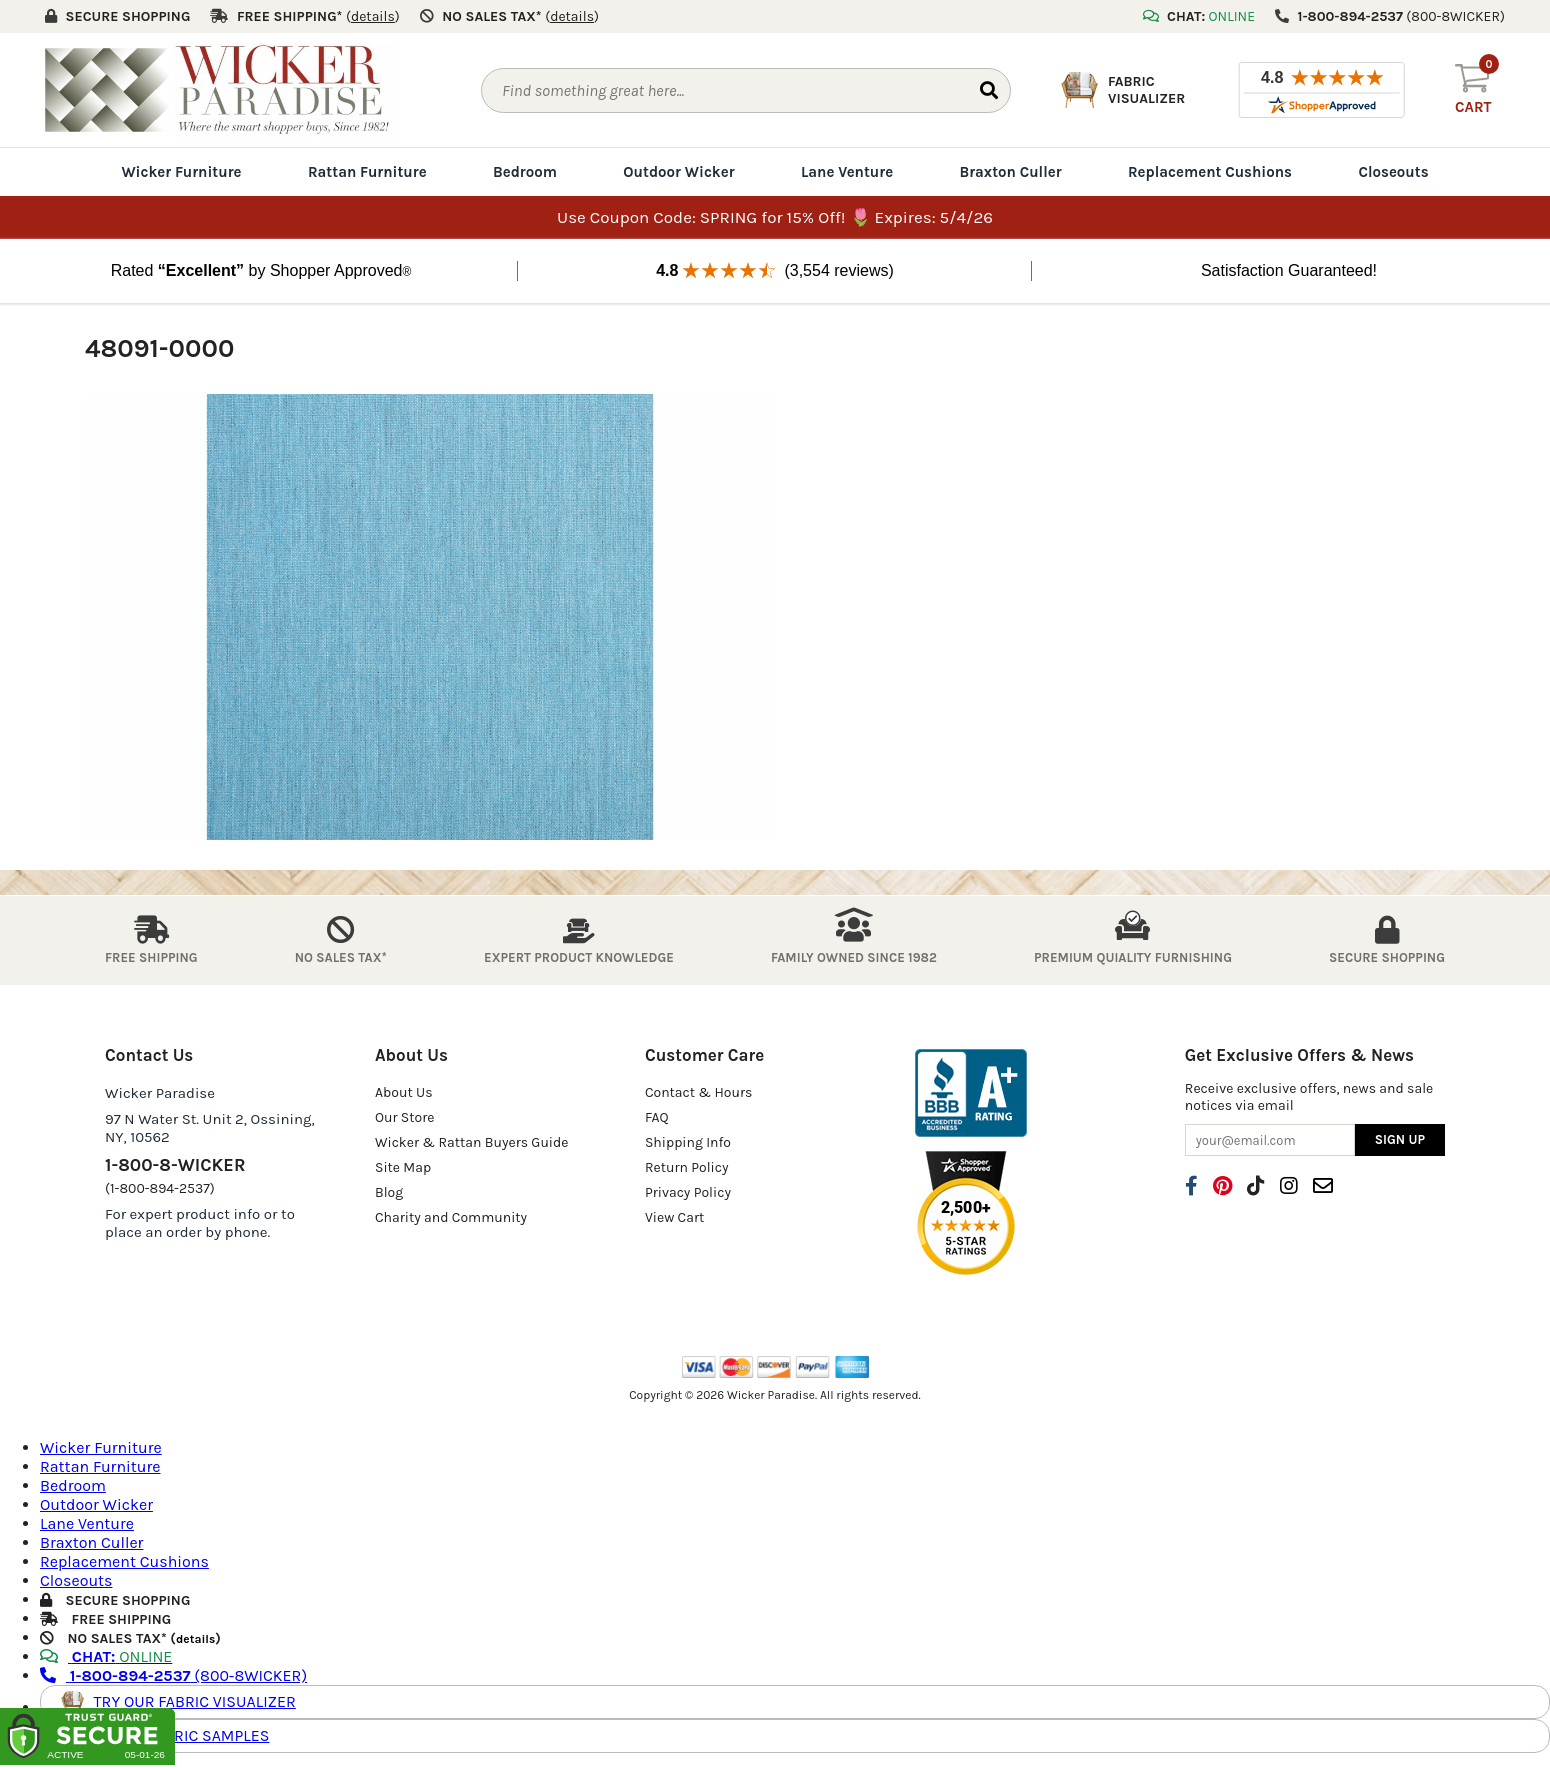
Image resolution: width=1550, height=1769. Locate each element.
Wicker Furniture (181, 172)
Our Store (405, 1117)
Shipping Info (688, 1142)
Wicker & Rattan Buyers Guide (472, 1142)
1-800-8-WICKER (175, 1165)
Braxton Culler (1010, 172)
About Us (404, 1092)
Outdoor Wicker (678, 172)
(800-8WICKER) (173, 1675)
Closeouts (1393, 172)
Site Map (403, 1167)
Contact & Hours (699, 1092)
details (195, 1639)
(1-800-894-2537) (160, 1188)
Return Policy (687, 1167)
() (373, 16)
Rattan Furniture (367, 172)
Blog (389, 1192)
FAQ (657, 1117)
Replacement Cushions (1210, 172)
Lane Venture (847, 172)
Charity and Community (451, 1217)
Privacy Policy (688, 1192)
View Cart (674, 1217)
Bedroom (525, 172)
